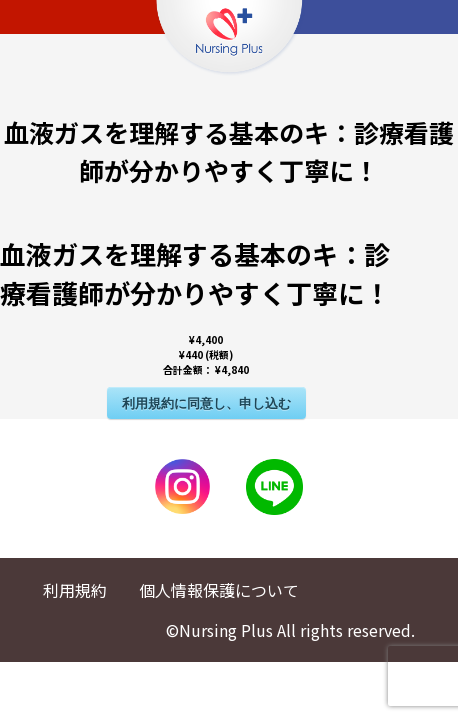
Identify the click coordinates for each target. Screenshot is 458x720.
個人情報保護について (219, 590)
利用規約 (75, 590)
